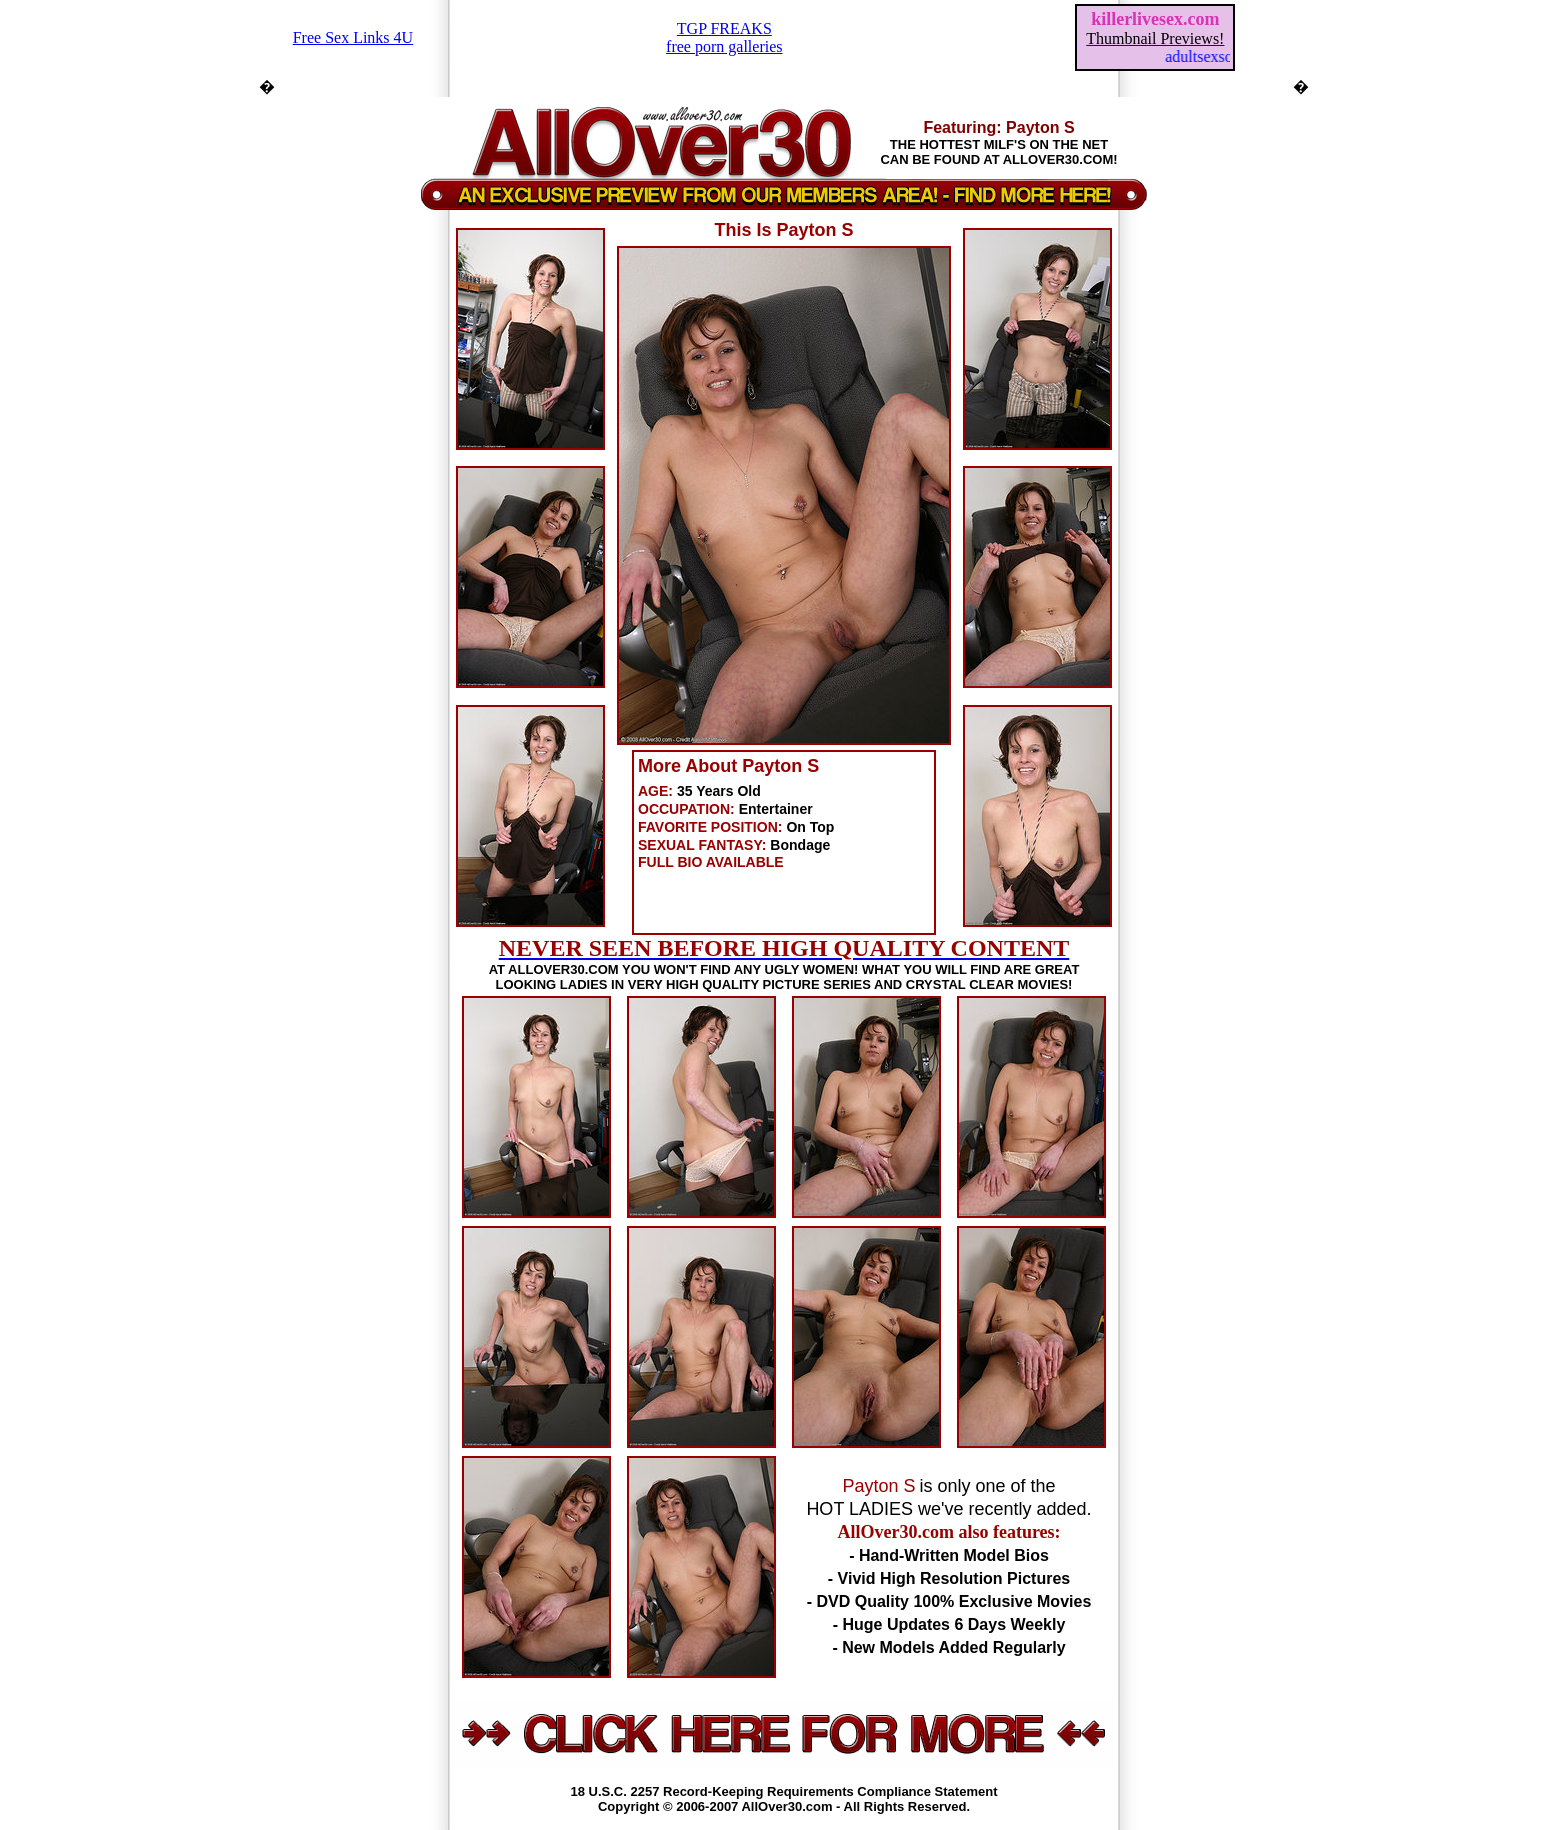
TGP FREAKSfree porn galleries (724, 37)
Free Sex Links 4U (353, 37)
